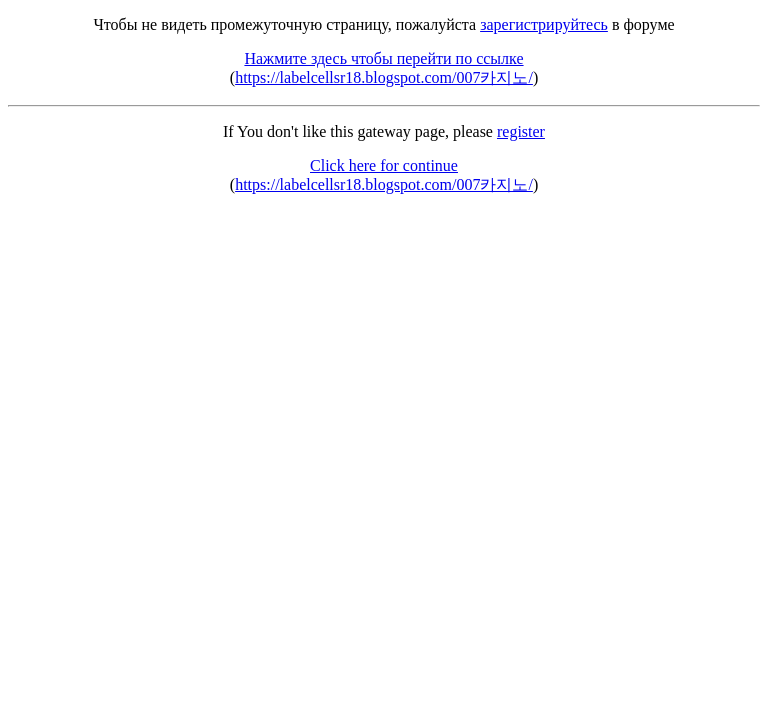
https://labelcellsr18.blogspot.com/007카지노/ (384, 77)
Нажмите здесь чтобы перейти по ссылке (383, 58)
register (521, 131)
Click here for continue (384, 165)
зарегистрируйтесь (544, 24)
